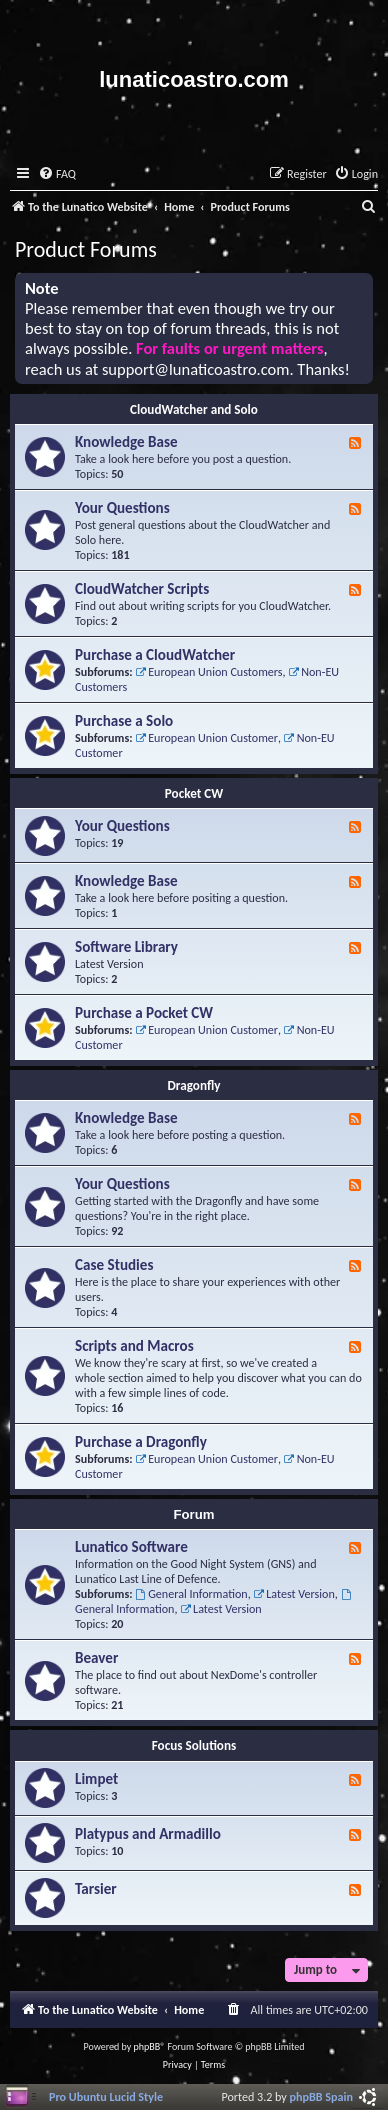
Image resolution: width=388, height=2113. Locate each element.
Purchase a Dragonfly (141, 1442)
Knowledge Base (126, 442)
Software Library (126, 947)
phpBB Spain (321, 2096)
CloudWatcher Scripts (142, 589)
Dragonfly (194, 1085)
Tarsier (96, 1889)
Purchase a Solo (124, 721)
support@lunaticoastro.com (196, 369)
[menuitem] (57, 174)
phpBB (147, 2046)
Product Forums (86, 249)
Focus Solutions (194, 1745)
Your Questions (122, 508)
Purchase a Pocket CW (144, 1013)
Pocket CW (194, 793)
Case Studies (114, 1265)
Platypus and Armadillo (148, 1834)
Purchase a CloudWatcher (155, 655)
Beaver (96, 1658)
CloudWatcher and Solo (194, 409)
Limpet (96, 1779)
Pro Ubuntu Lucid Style (106, 2096)
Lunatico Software (131, 1547)
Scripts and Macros (134, 1346)
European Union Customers (208, 671)
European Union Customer (206, 737)
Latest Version (293, 1593)
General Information (191, 1593)
